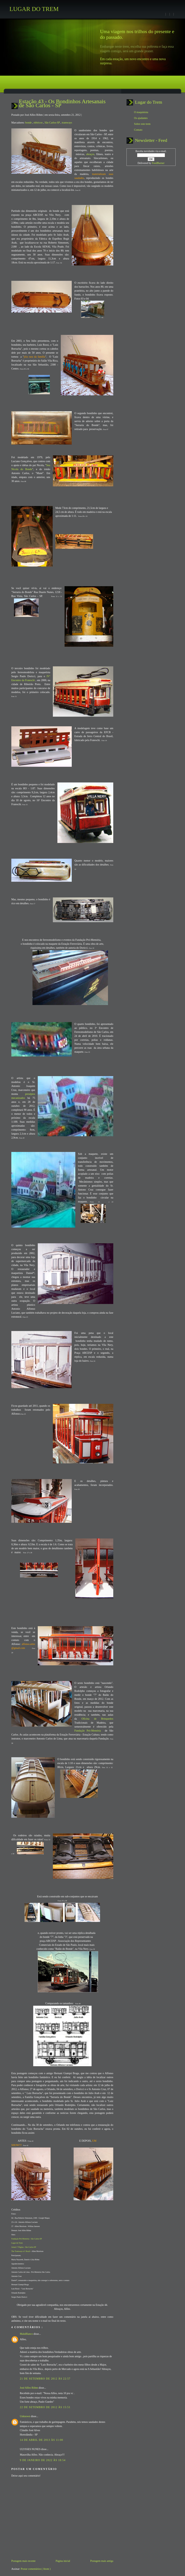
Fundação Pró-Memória (87, 1730)
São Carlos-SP (52, 122)
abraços (90, 154)
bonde (28, 122)
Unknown (25, 2416)
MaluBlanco (27, 2333)
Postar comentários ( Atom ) (36, 2568)
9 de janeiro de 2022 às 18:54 (43, 2460)
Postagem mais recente (23, 2561)
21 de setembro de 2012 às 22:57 (45, 2378)
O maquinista (141, 112)
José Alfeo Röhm (29, 2387)
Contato (138, 129)
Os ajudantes (141, 118)
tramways (67, 122)
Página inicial (63, 2561)
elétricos (38, 122)
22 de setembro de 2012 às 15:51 (45, 2407)
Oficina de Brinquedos (97, 1718)
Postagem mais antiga (101, 2561)
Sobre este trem (142, 124)
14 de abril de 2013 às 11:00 (41, 2440)
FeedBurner (158, 163)
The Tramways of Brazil (20, 2251)
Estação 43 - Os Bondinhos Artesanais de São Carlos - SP (62, 103)
